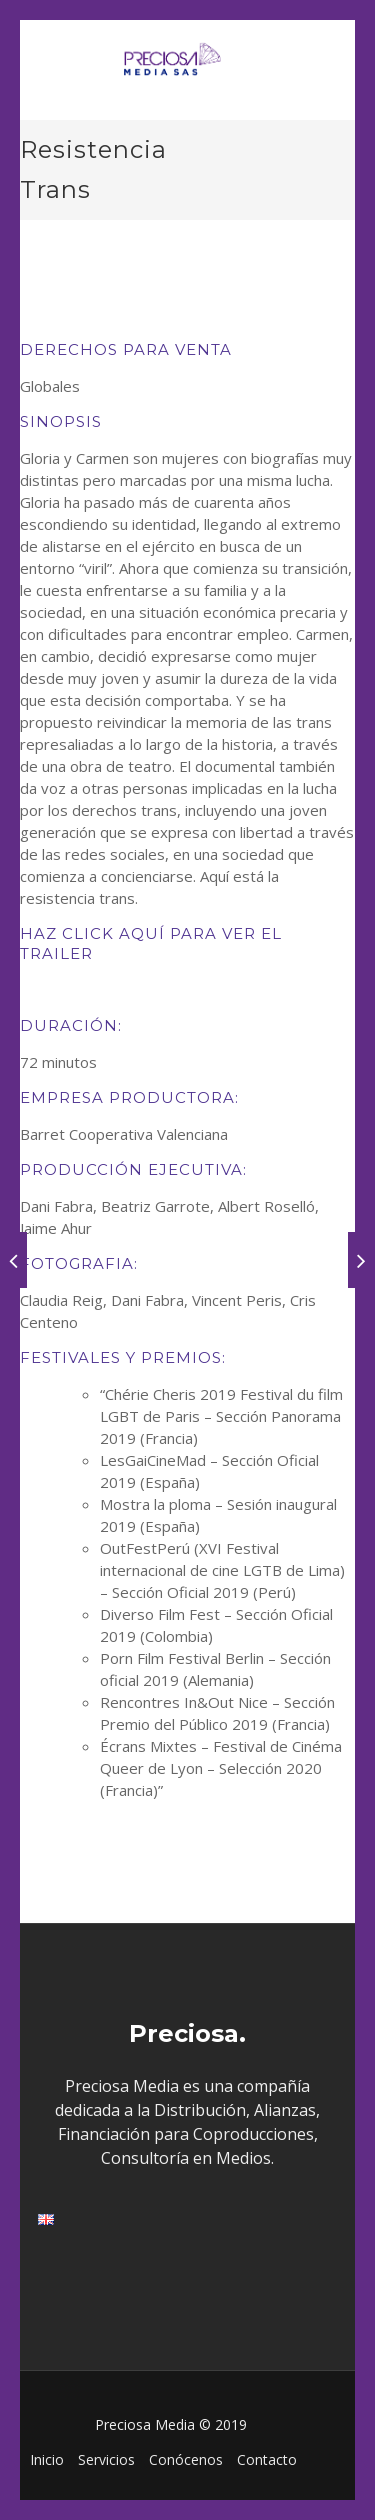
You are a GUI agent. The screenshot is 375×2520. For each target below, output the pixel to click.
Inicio (47, 2459)
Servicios (106, 2459)
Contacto (267, 2459)
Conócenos (186, 2459)
